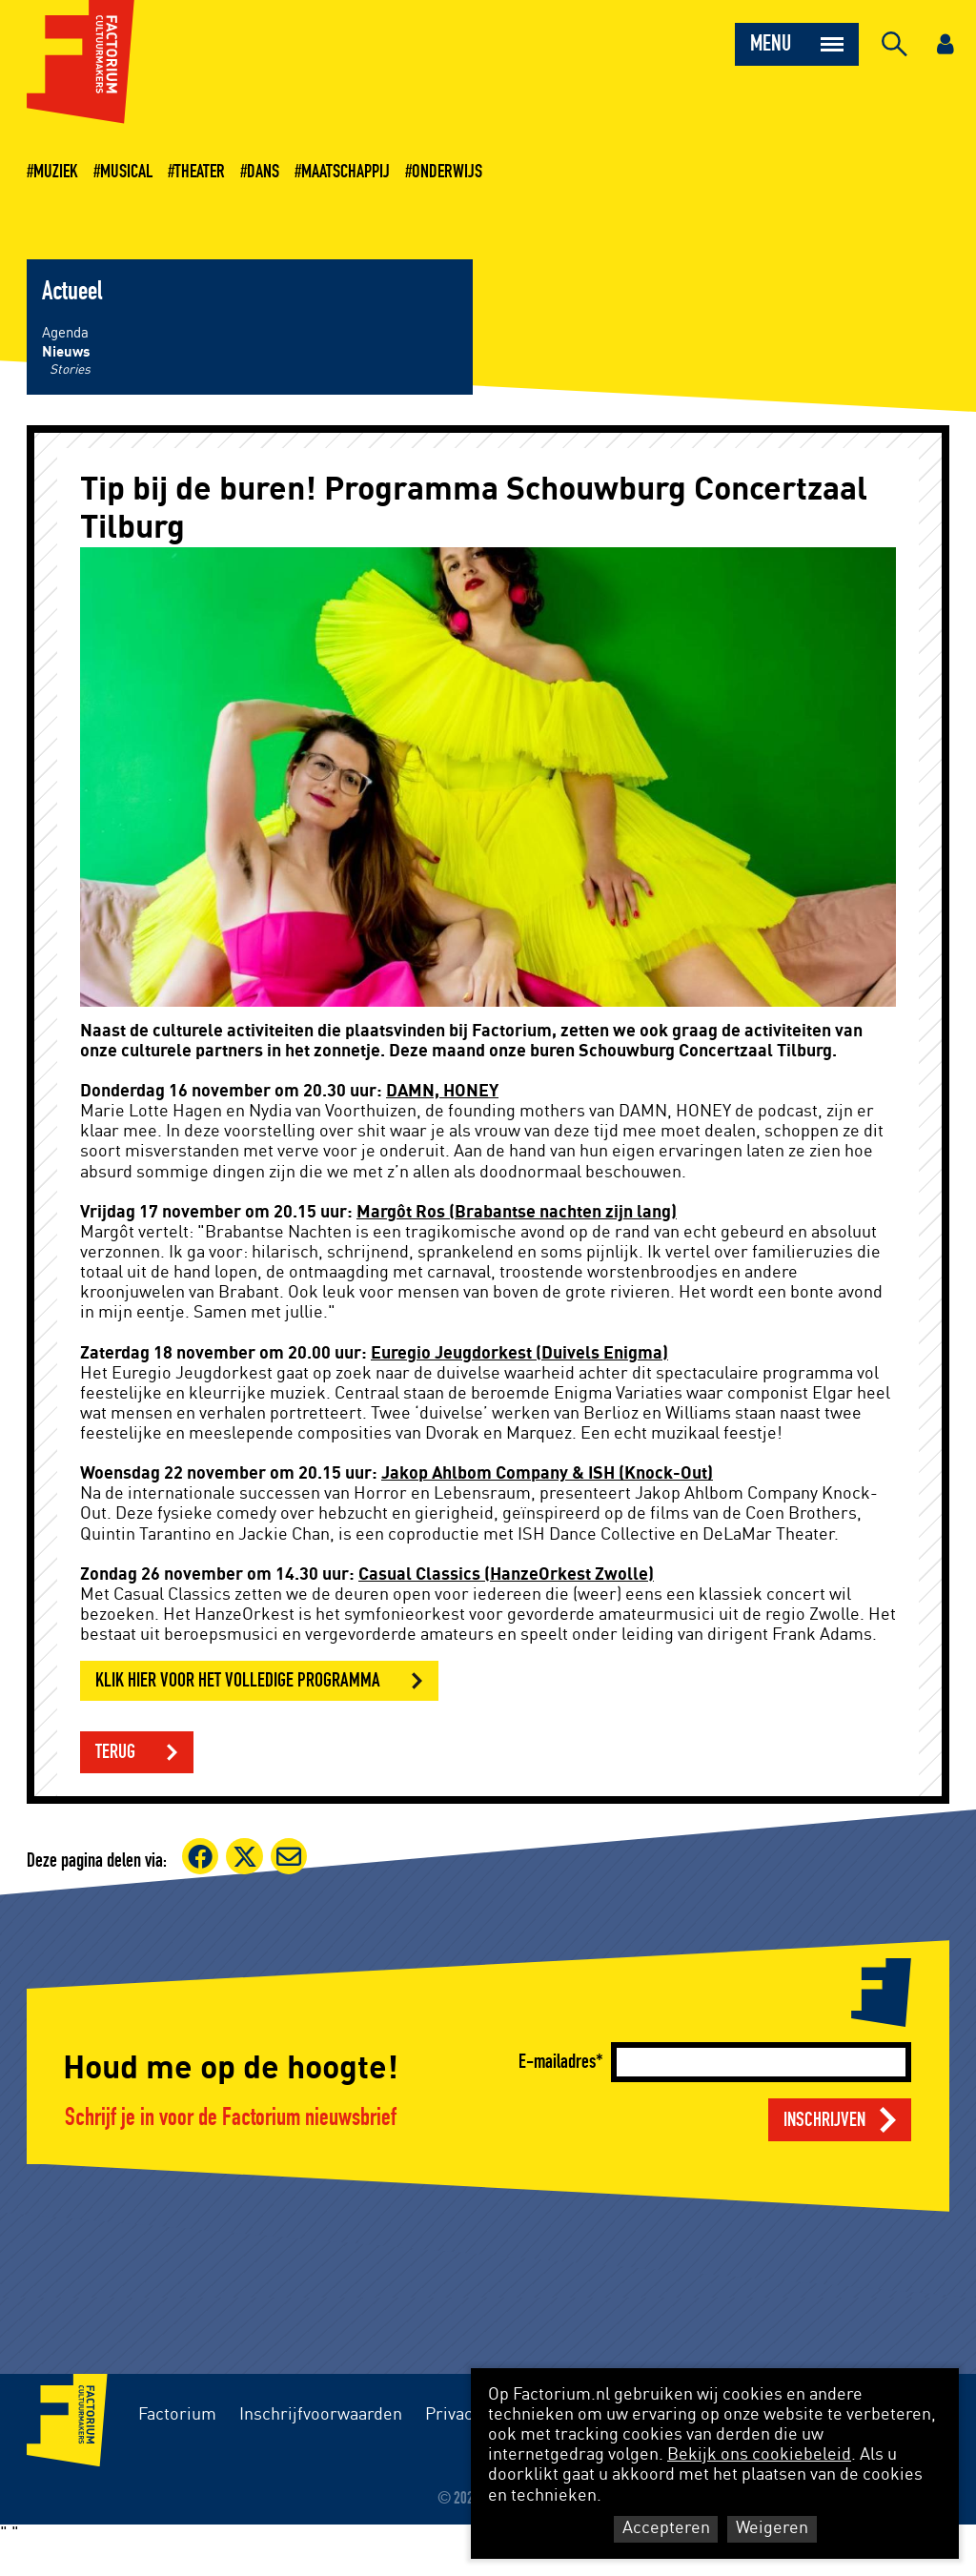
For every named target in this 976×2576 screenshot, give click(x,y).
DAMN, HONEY (442, 1091)
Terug (115, 1752)
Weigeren (772, 2528)
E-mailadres (557, 2062)
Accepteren (666, 2528)
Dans (263, 171)
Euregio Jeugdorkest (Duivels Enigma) (519, 1353)
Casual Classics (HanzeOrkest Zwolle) (506, 1575)
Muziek (55, 171)
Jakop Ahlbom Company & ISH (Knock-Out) (547, 1473)
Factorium (177, 2414)
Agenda (65, 333)
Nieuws (66, 352)
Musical (126, 171)
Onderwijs (447, 171)
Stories (70, 370)
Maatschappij (345, 171)
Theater (199, 171)
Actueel (72, 291)
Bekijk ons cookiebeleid (759, 2455)
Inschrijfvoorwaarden (320, 2414)
